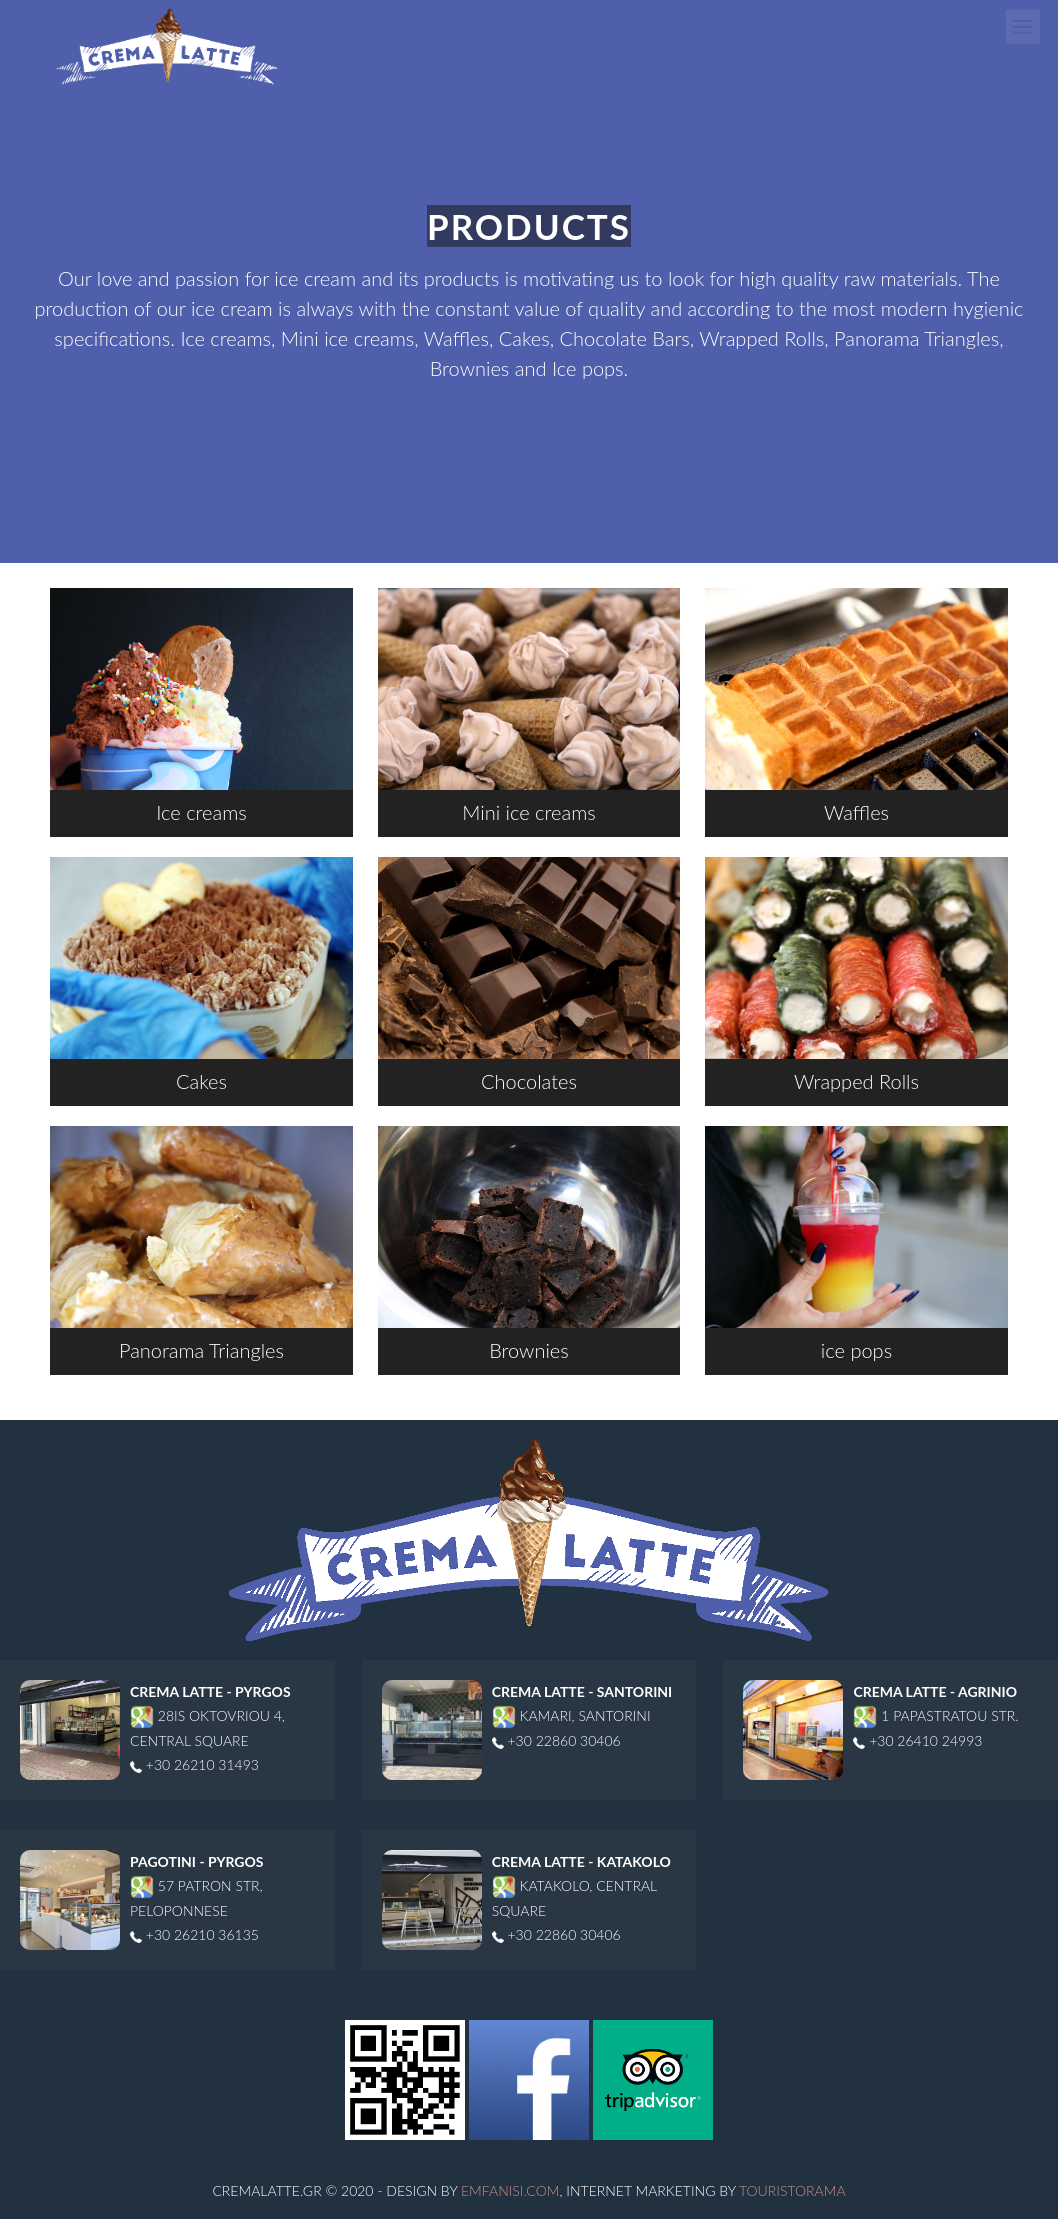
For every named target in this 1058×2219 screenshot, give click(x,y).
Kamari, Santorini (571, 1715)
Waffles (856, 706)
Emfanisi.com (510, 2190)
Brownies (529, 1244)
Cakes (201, 975)
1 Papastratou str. (935, 1715)
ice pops (856, 1244)
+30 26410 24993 (917, 1740)
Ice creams (201, 706)
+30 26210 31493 (194, 1764)
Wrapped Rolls (856, 975)
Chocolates (529, 975)
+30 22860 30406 (556, 1740)
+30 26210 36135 (194, 1934)
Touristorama (792, 2190)
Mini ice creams (529, 706)
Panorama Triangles (201, 1244)
